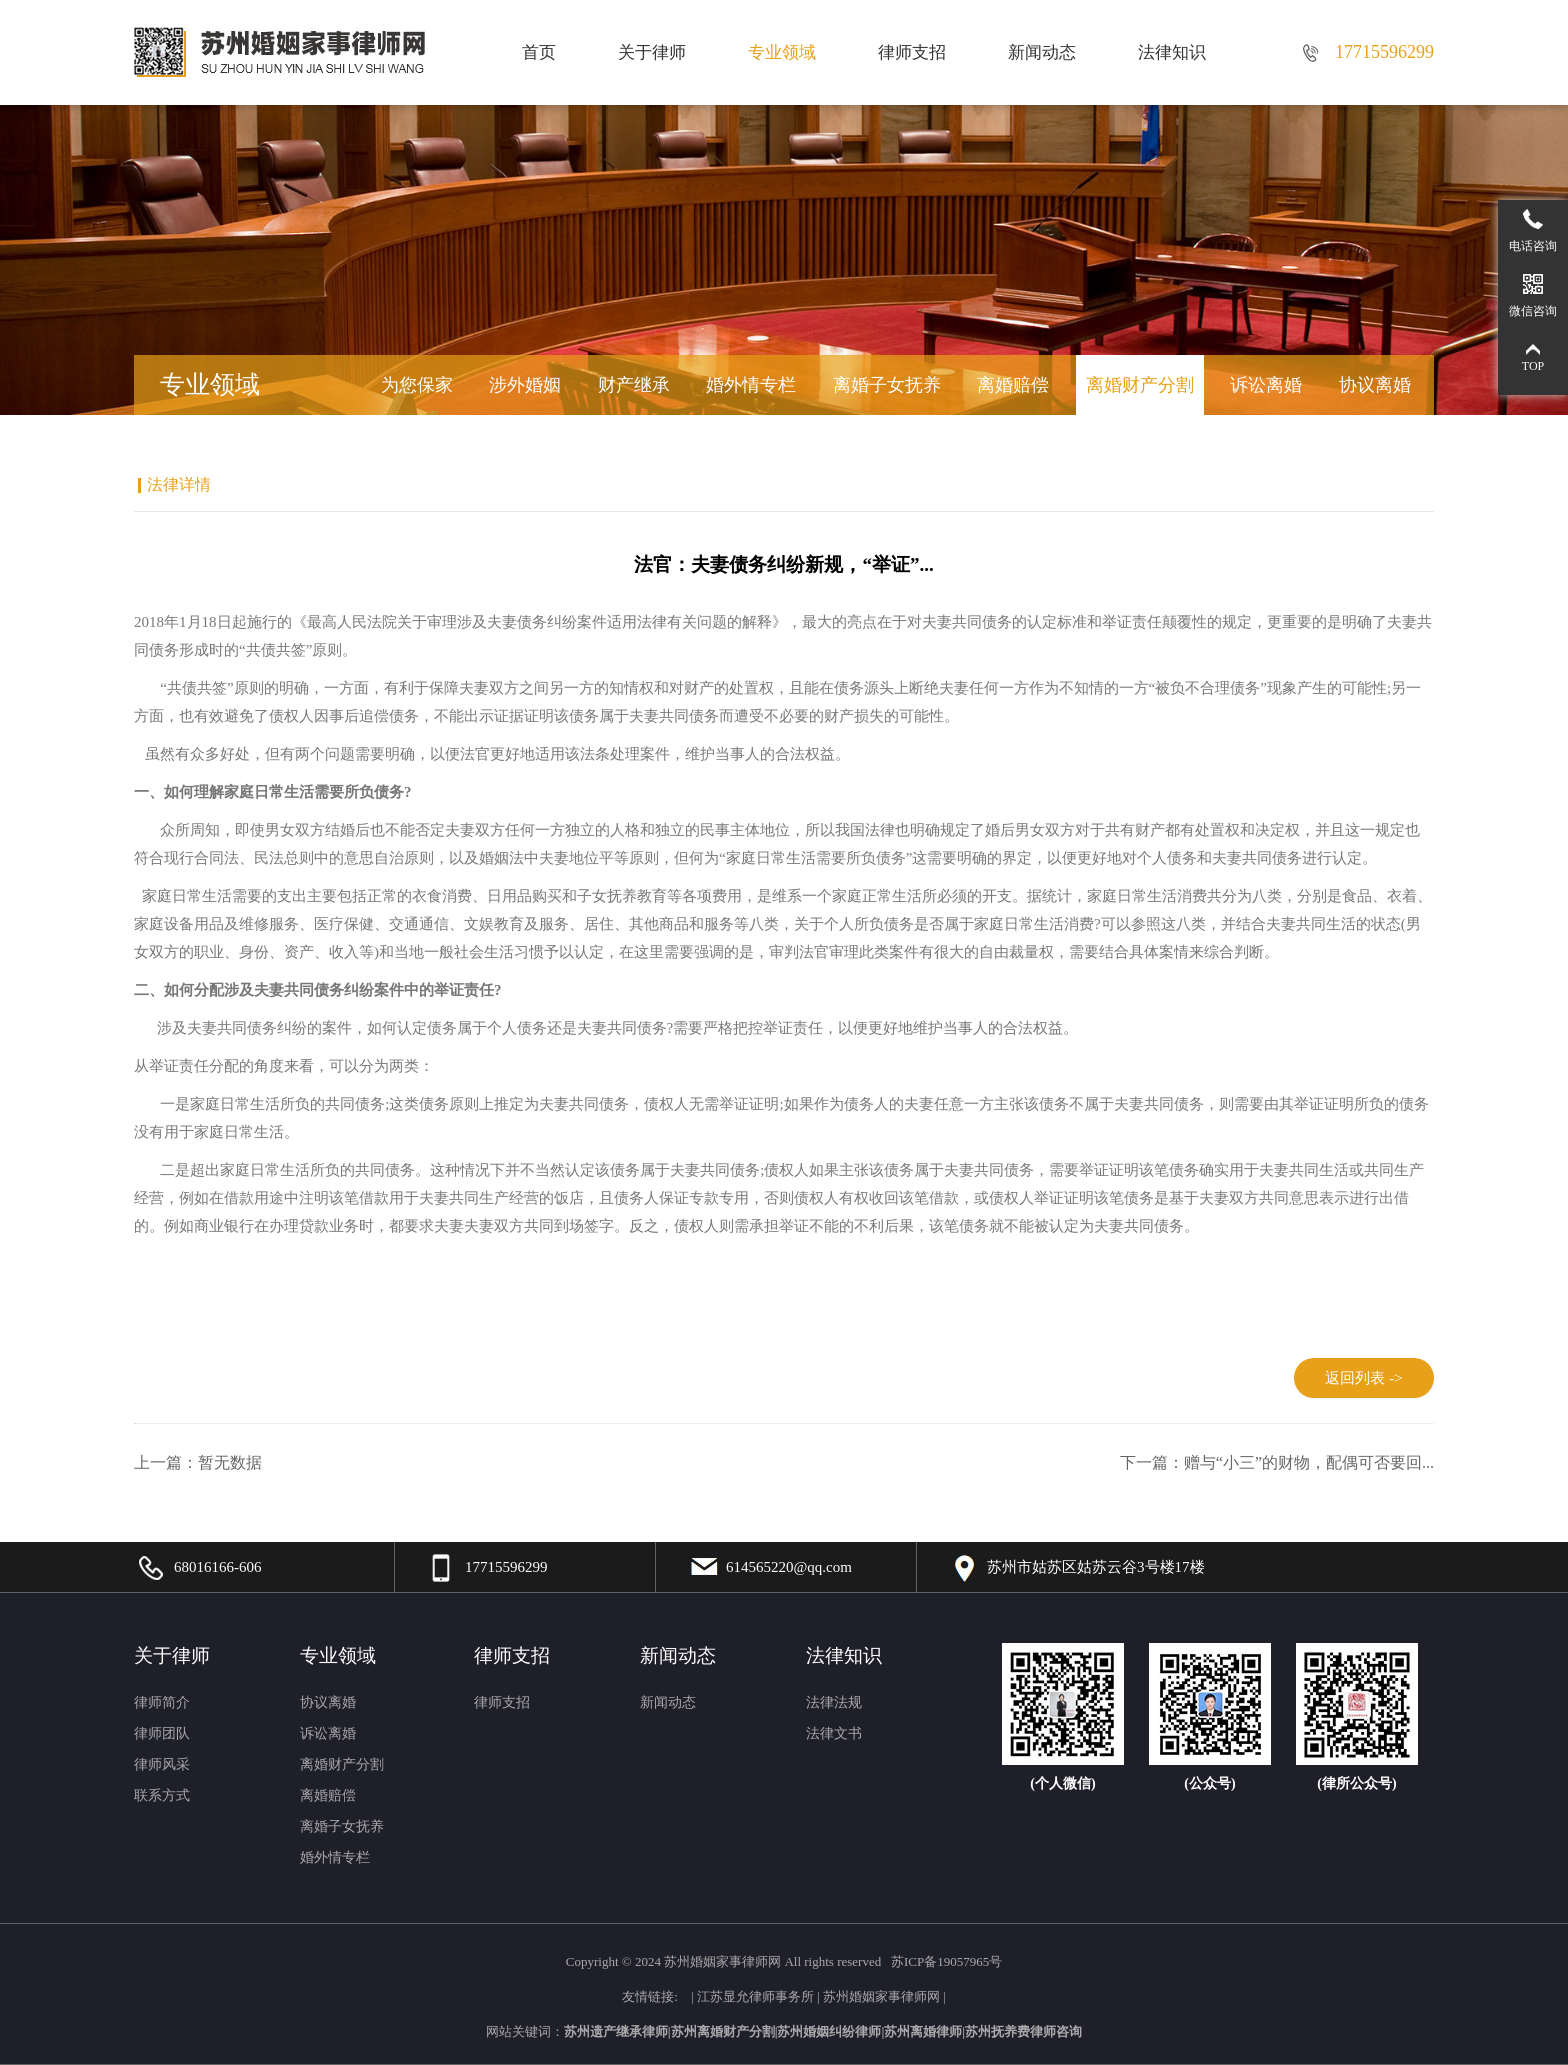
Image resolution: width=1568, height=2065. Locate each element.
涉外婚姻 (525, 385)
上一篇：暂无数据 (198, 1462)
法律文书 (834, 1733)
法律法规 (834, 1702)
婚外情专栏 (751, 385)
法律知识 (1172, 52)
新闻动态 (1042, 52)
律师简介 (162, 1702)
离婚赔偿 (1013, 385)
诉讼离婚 (1266, 385)
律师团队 (162, 1733)
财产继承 (634, 385)
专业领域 (782, 52)
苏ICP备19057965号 (946, 1961)
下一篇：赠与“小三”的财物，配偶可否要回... (1277, 1462)
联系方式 (162, 1795)
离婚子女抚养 (887, 385)
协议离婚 (1375, 385)
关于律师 (652, 52)
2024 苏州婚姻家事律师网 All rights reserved (760, 1961)
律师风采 (162, 1764)
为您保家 (417, 385)
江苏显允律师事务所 (755, 1996)
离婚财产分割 (1140, 385)
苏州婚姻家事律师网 (881, 1996)
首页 (539, 52)
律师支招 (912, 52)
